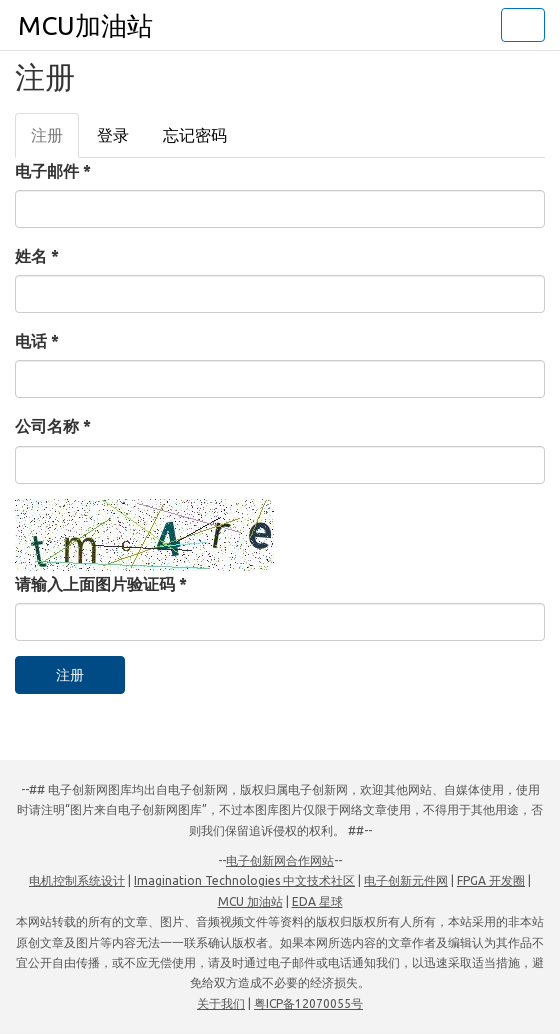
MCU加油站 (85, 25)
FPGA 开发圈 (491, 880)
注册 (55, 141)
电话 (37, 341)
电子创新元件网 (406, 880)
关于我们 (221, 1003)
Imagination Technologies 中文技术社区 (244, 880)
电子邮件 (53, 171)
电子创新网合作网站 (280, 860)
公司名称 (53, 426)
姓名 (37, 256)
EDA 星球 (317, 901)
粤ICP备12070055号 (308, 1003)
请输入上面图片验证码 (101, 584)
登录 (113, 135)
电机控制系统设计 (77, 880)
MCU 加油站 (250, 901)
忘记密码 (195, 135)
